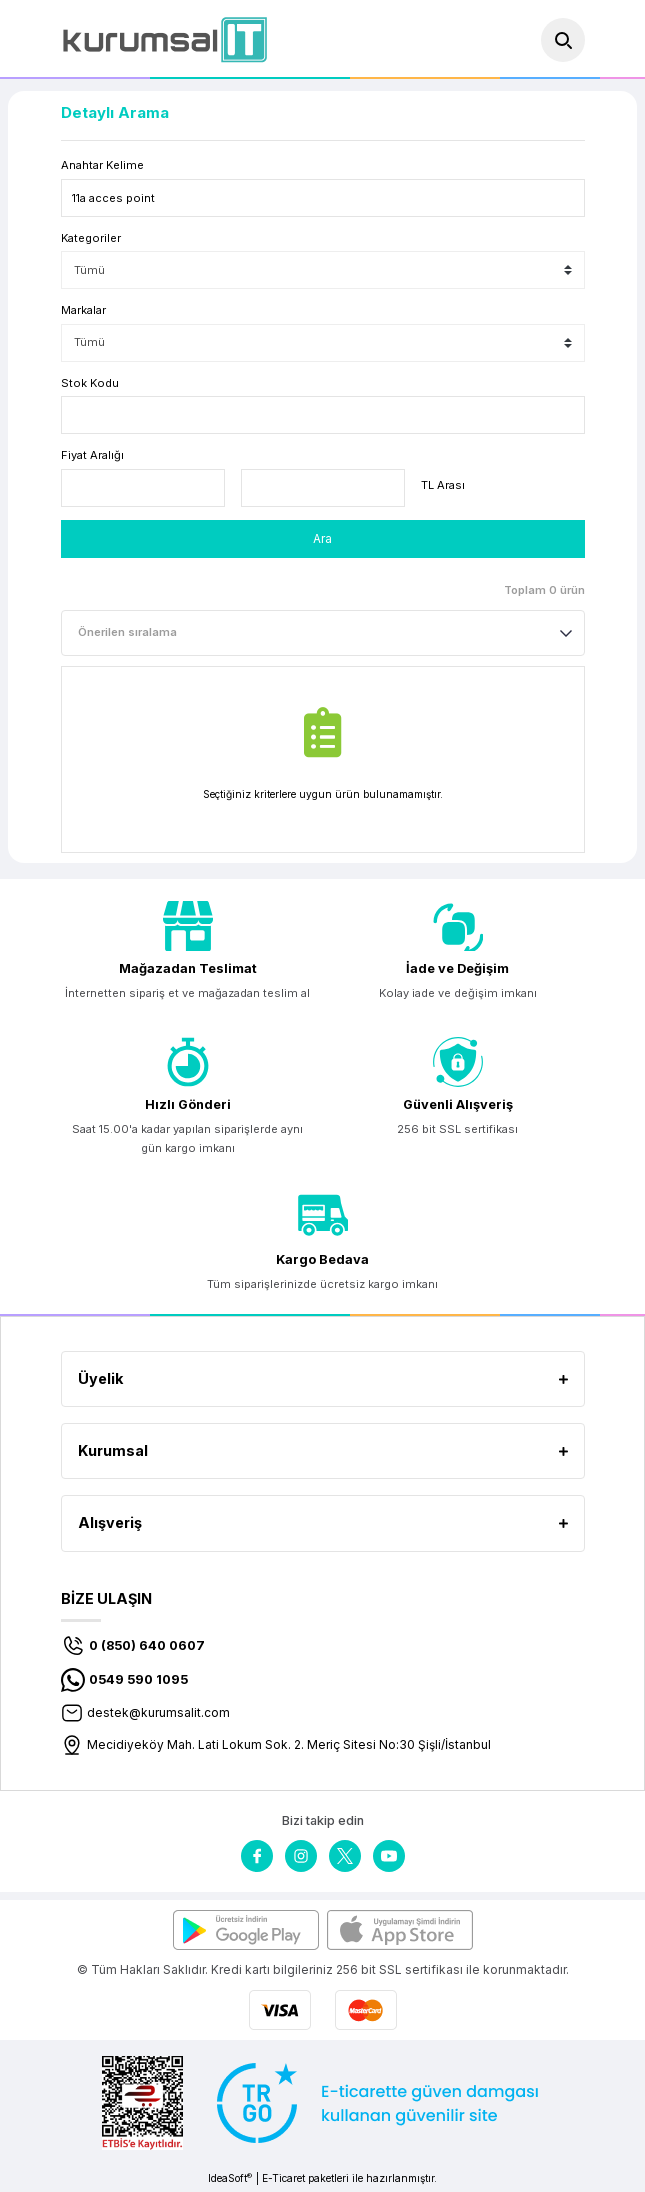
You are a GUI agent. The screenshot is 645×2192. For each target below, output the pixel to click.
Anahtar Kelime (102, 165)
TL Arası (443, 485)
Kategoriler (91, 238)
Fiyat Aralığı (92, 455)
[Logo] (165, 39)
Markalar (83, 310)
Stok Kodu (90, 383)
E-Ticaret (283, 2178)
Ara (322, 538)
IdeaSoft (230, 2178)
